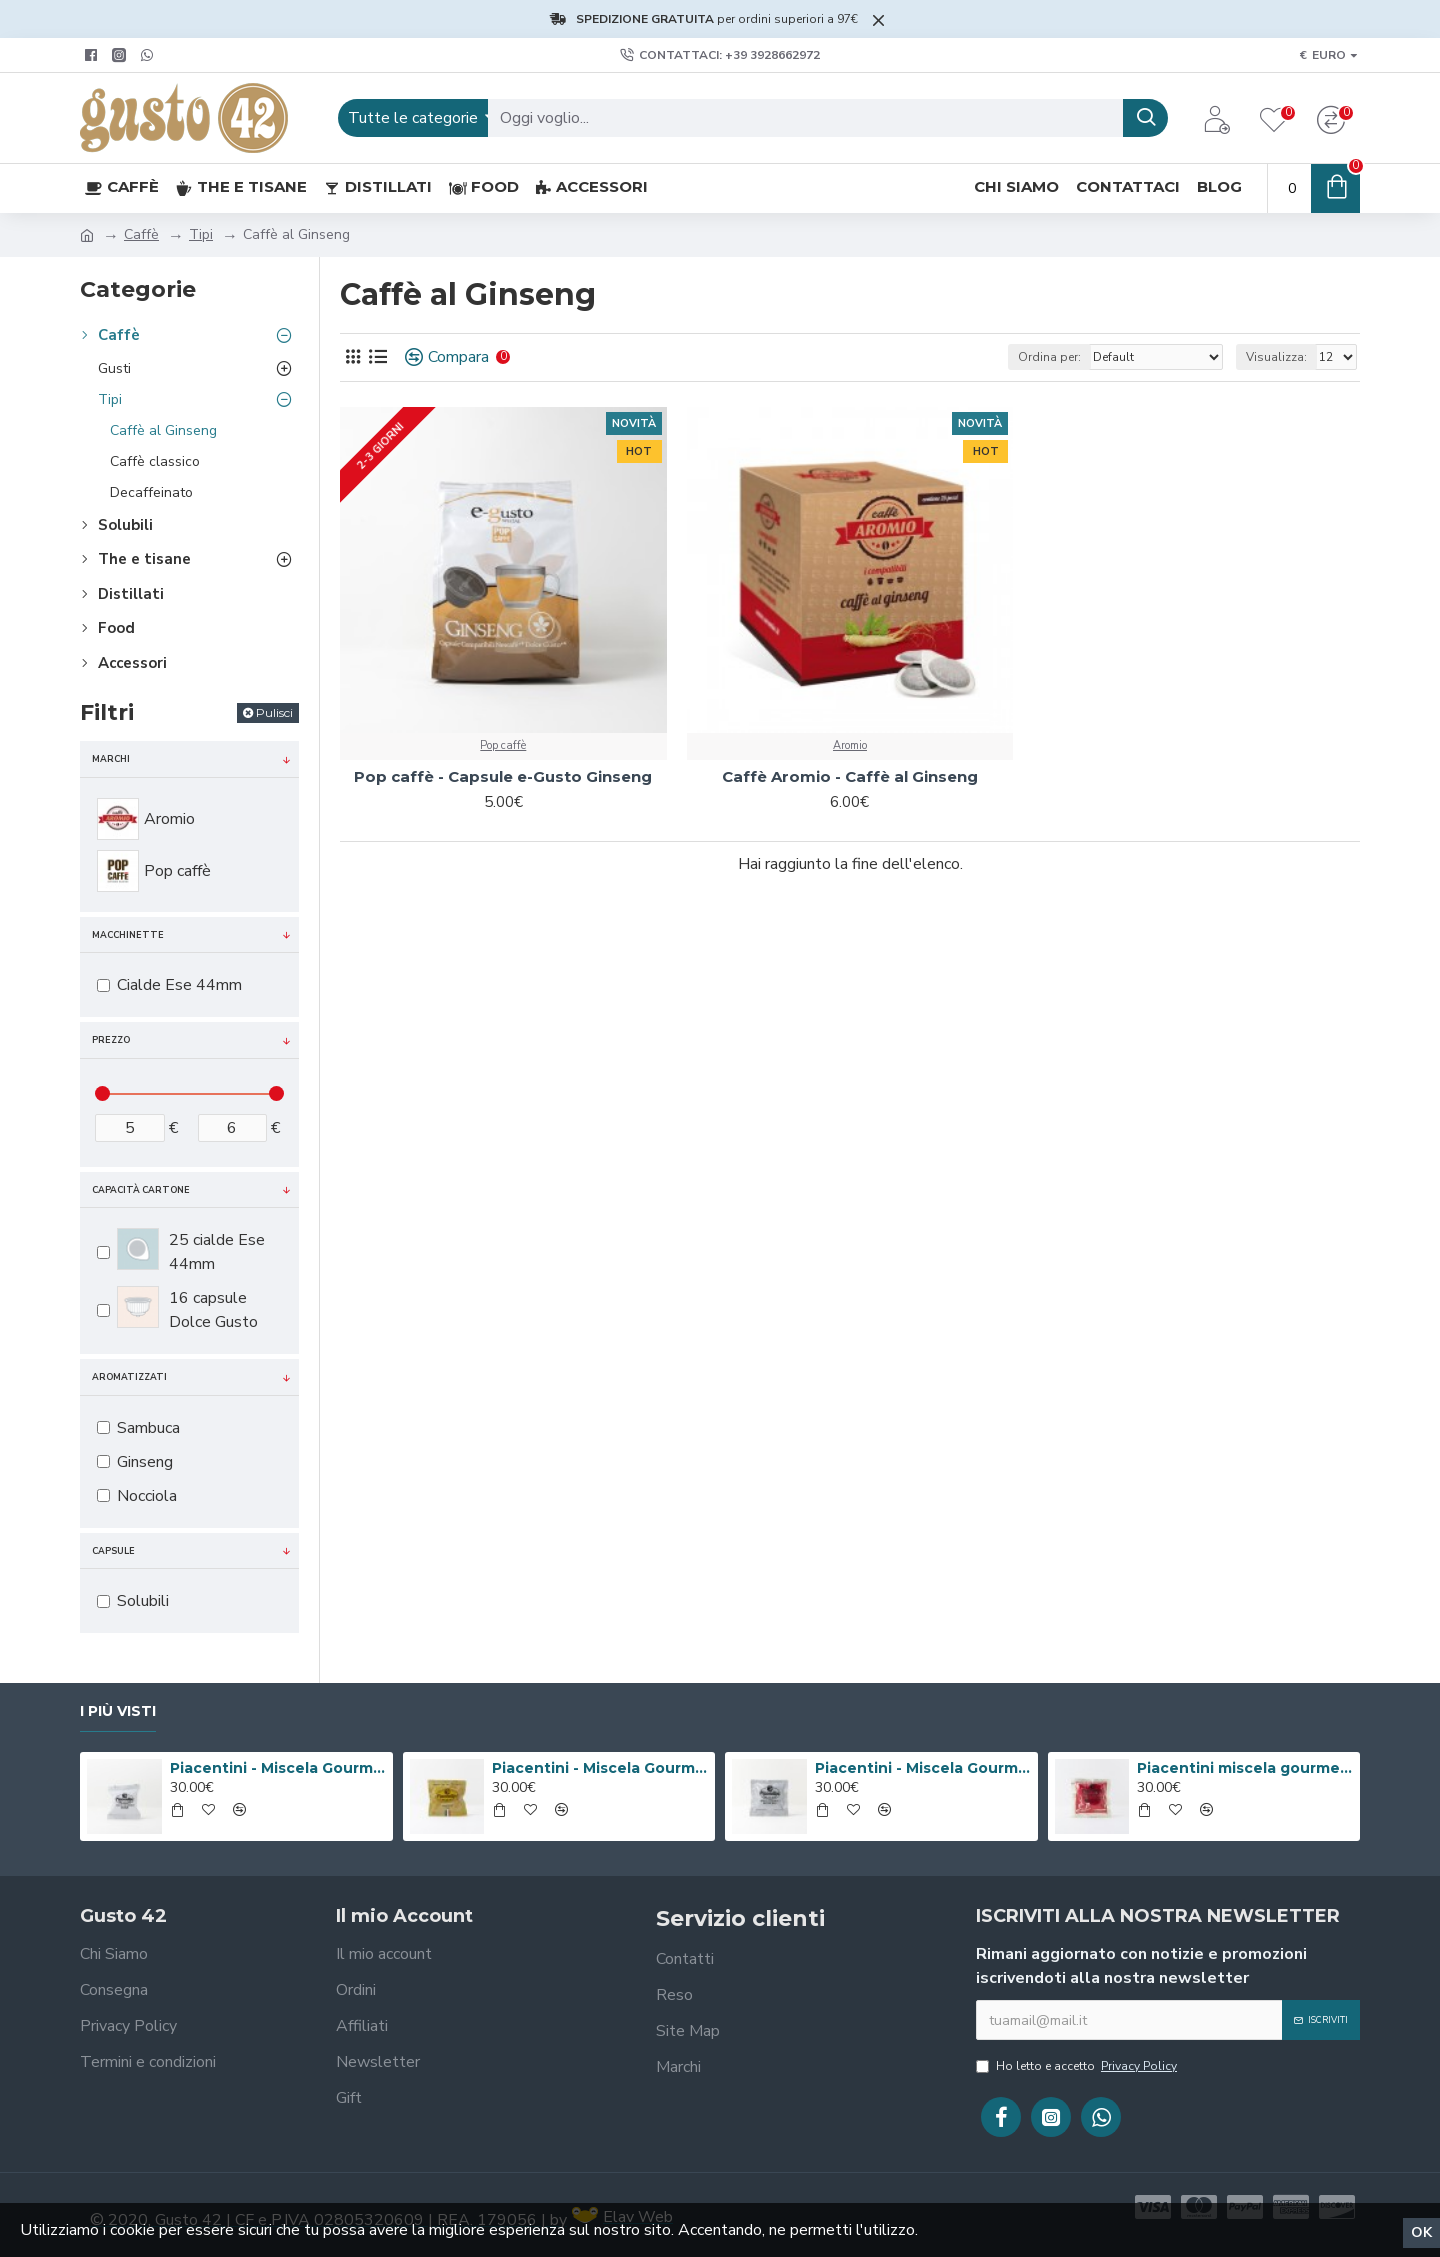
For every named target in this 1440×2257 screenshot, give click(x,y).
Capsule (113, 1551)
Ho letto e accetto (1078, 2066)
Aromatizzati (129, 1377)
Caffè (141, 234)
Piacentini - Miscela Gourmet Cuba (278, 1768)
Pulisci (274, 712)
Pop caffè (503, 745)
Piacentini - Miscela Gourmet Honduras (923, 1768)
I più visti (118, 1711)
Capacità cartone (141, 1190)
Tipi (201, 234)
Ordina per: (1049, 357)
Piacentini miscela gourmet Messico (1245, 1768)
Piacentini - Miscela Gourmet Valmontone (600, 1768)
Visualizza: (1276, 357)
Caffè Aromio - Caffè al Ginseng (850, 776)
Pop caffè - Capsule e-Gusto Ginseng (503, 776)
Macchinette (128, 935)
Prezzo (111, 1040)
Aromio (850, 745)
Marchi (111, 759)
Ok (1421, 2232)
